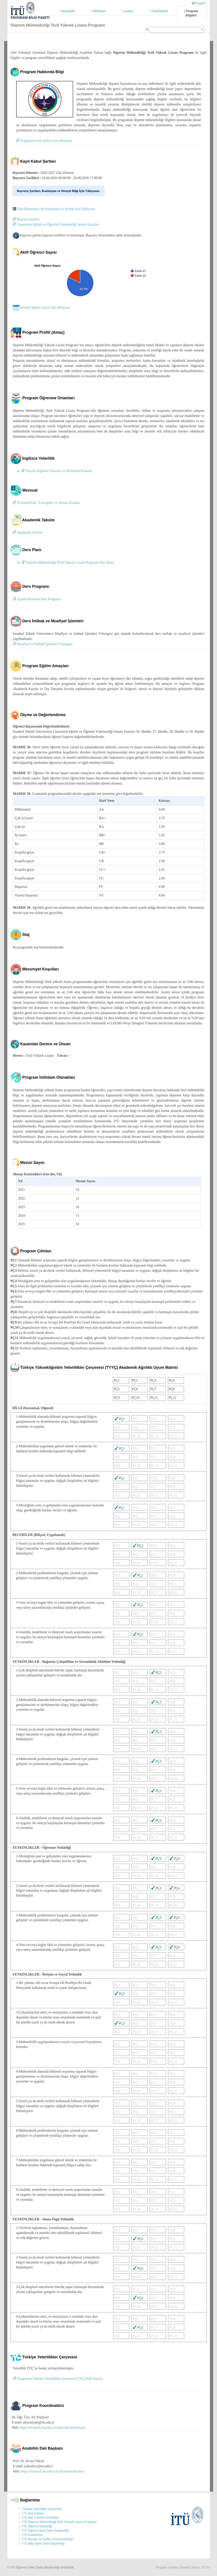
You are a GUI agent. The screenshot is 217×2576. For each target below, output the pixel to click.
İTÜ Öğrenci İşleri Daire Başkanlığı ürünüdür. (42, 2567)
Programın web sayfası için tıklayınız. (44, 140)
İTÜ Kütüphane (32, 2535)
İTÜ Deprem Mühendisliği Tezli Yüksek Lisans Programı (59, 2522)
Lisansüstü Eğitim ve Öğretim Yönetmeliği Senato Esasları (55, 224)
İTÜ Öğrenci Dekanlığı (37, 2526)
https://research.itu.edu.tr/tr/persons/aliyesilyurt (52, 2427)
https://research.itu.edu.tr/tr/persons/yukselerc (52, 2471)
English (201, 3)
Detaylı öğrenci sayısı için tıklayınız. (42, 307)
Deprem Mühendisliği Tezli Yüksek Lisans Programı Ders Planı (68, 562)
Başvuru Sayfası (26, 219)
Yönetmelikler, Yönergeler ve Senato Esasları (46, 503)
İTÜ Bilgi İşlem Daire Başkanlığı (43, 2543)
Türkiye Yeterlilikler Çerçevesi (42, 2509)
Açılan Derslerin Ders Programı (37, 599)
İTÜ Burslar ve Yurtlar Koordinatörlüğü (47, 2539)
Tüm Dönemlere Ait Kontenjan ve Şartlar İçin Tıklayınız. (56, 209)
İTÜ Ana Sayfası (33, 2513)
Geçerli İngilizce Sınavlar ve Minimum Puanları (56, 471)
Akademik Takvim (27, 532)
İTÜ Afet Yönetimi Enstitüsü (40, 2517)
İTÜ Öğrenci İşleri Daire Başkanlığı (45, 2530)
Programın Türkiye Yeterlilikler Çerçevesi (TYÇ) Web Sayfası (58, 2378)
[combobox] (176, 30)
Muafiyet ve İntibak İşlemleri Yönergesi (43, 644)
